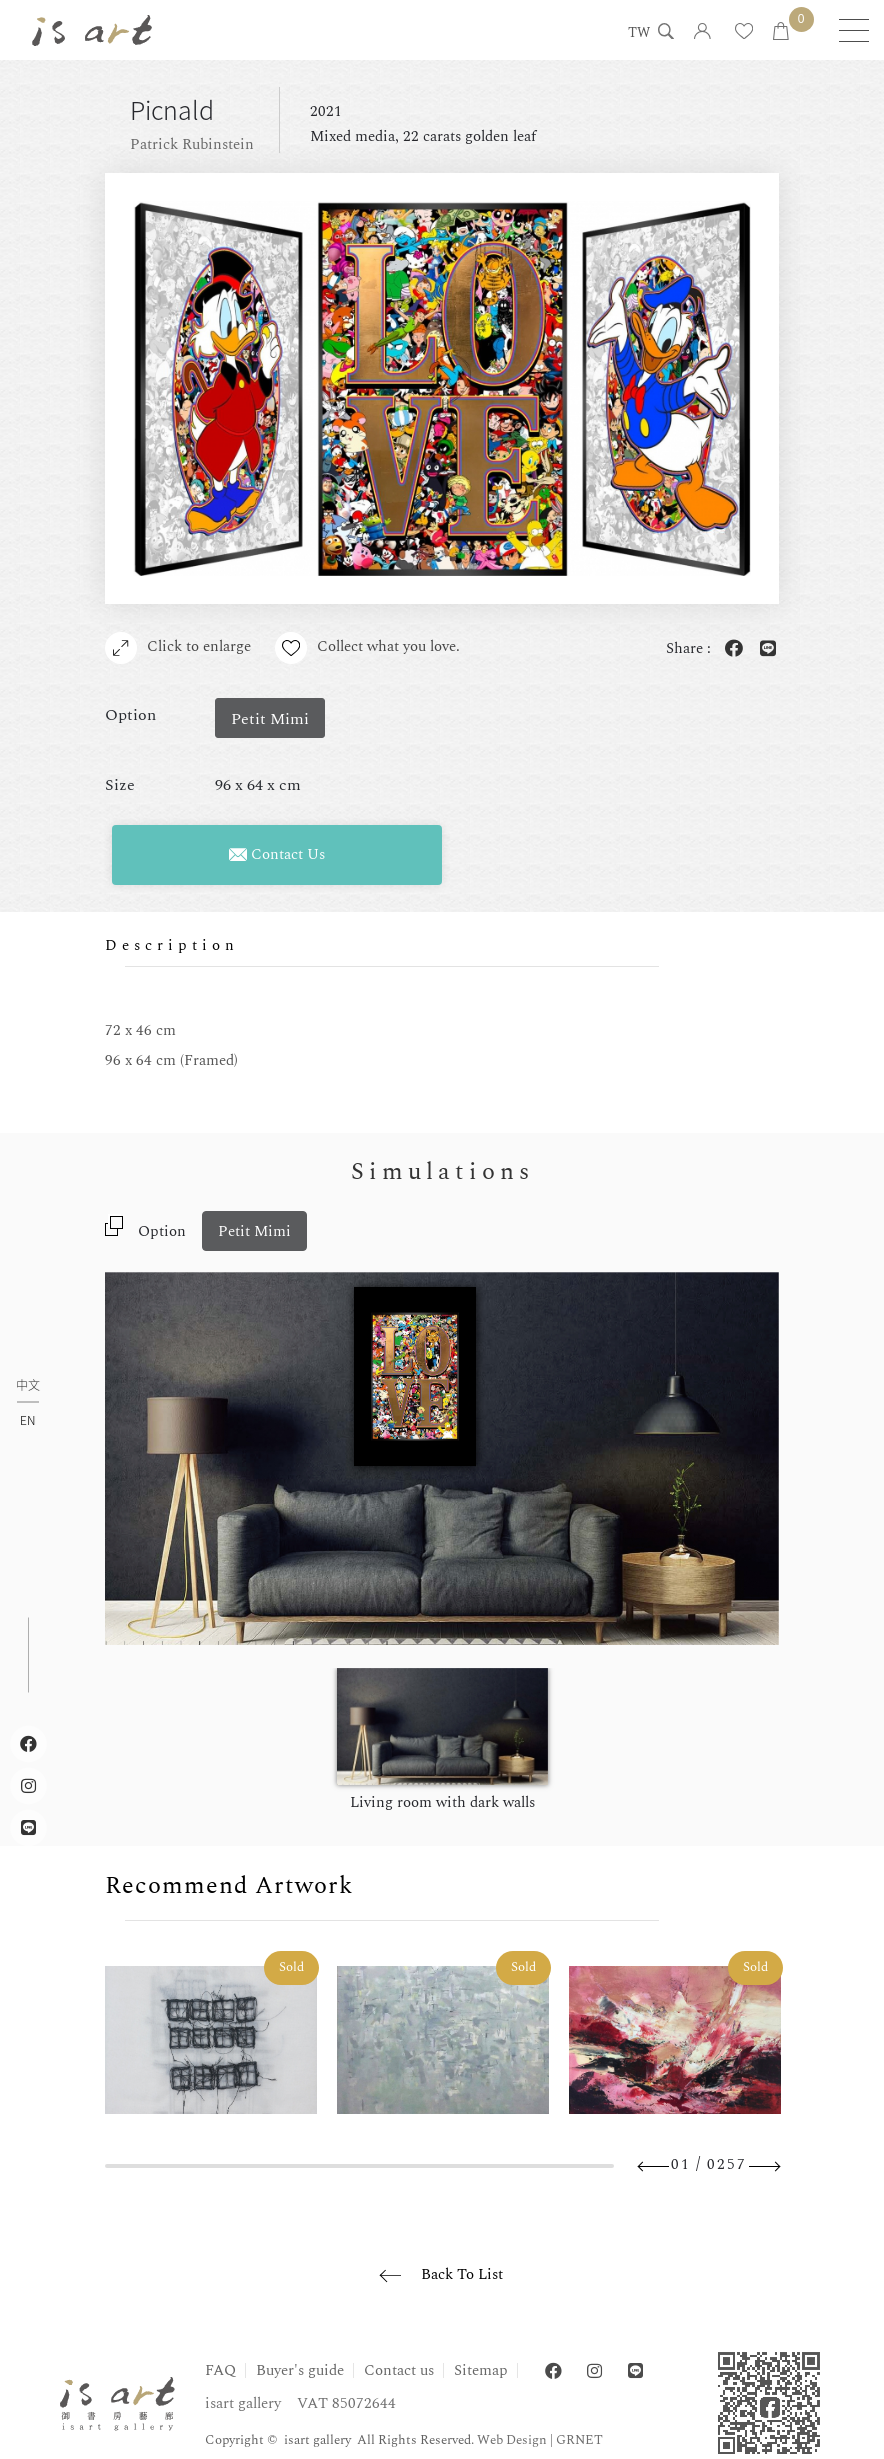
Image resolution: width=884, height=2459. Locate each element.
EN (27, 1420)
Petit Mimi (254, 1231)
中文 (28, 1386)
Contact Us (277, 854)
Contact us (399, 2370)
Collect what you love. (367, 648)
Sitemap (481, 2370)
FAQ (220, 2370)
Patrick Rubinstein (192, 144)
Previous (654, 2166)
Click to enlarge (178, 648)
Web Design (512, 2440)
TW (639, 34)
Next (764, 2166)
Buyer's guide (300, 2370)
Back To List (462, 2274)
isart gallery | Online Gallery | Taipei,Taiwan (92, 30)
